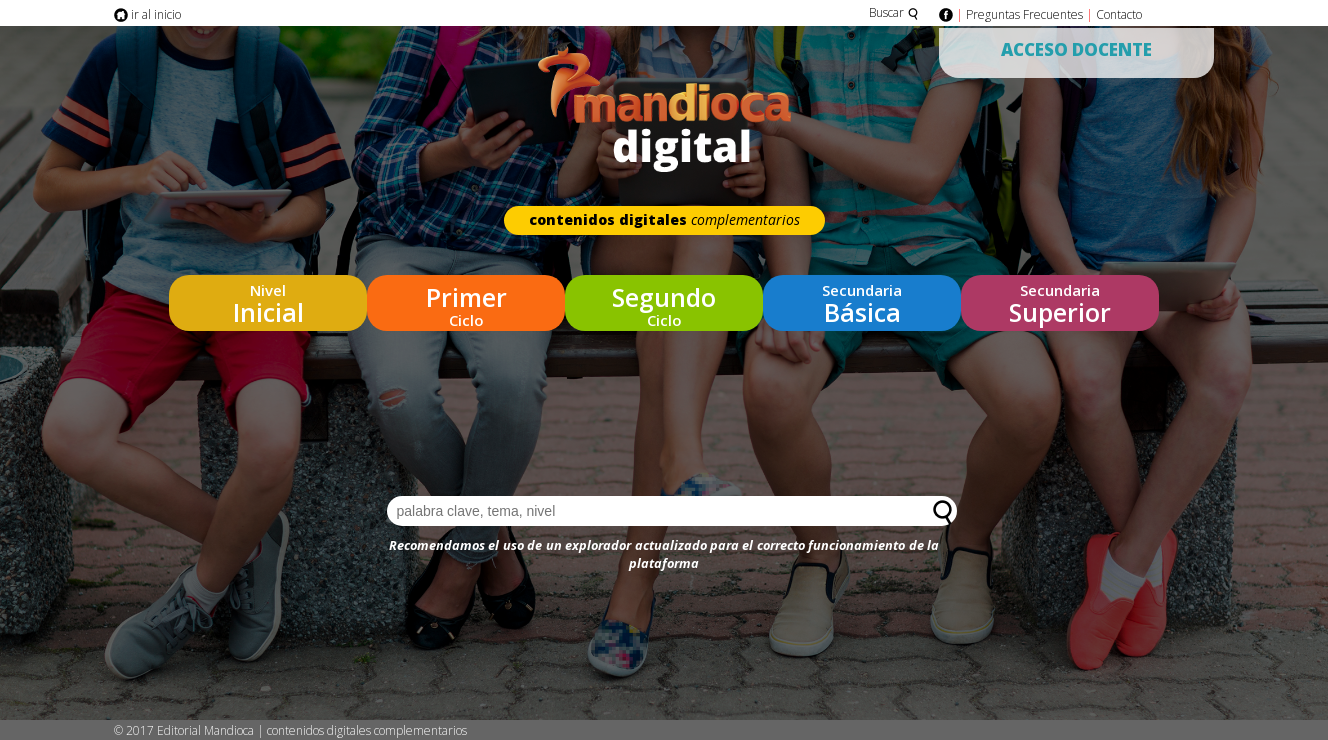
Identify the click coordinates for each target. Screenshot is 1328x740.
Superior (1060, 299)
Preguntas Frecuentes (1024, 14)
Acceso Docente (1076, 49)
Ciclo (466, 300)
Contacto (1119, 14)
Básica (862, 299)
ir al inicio (147, 14)
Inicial (268, 299)
